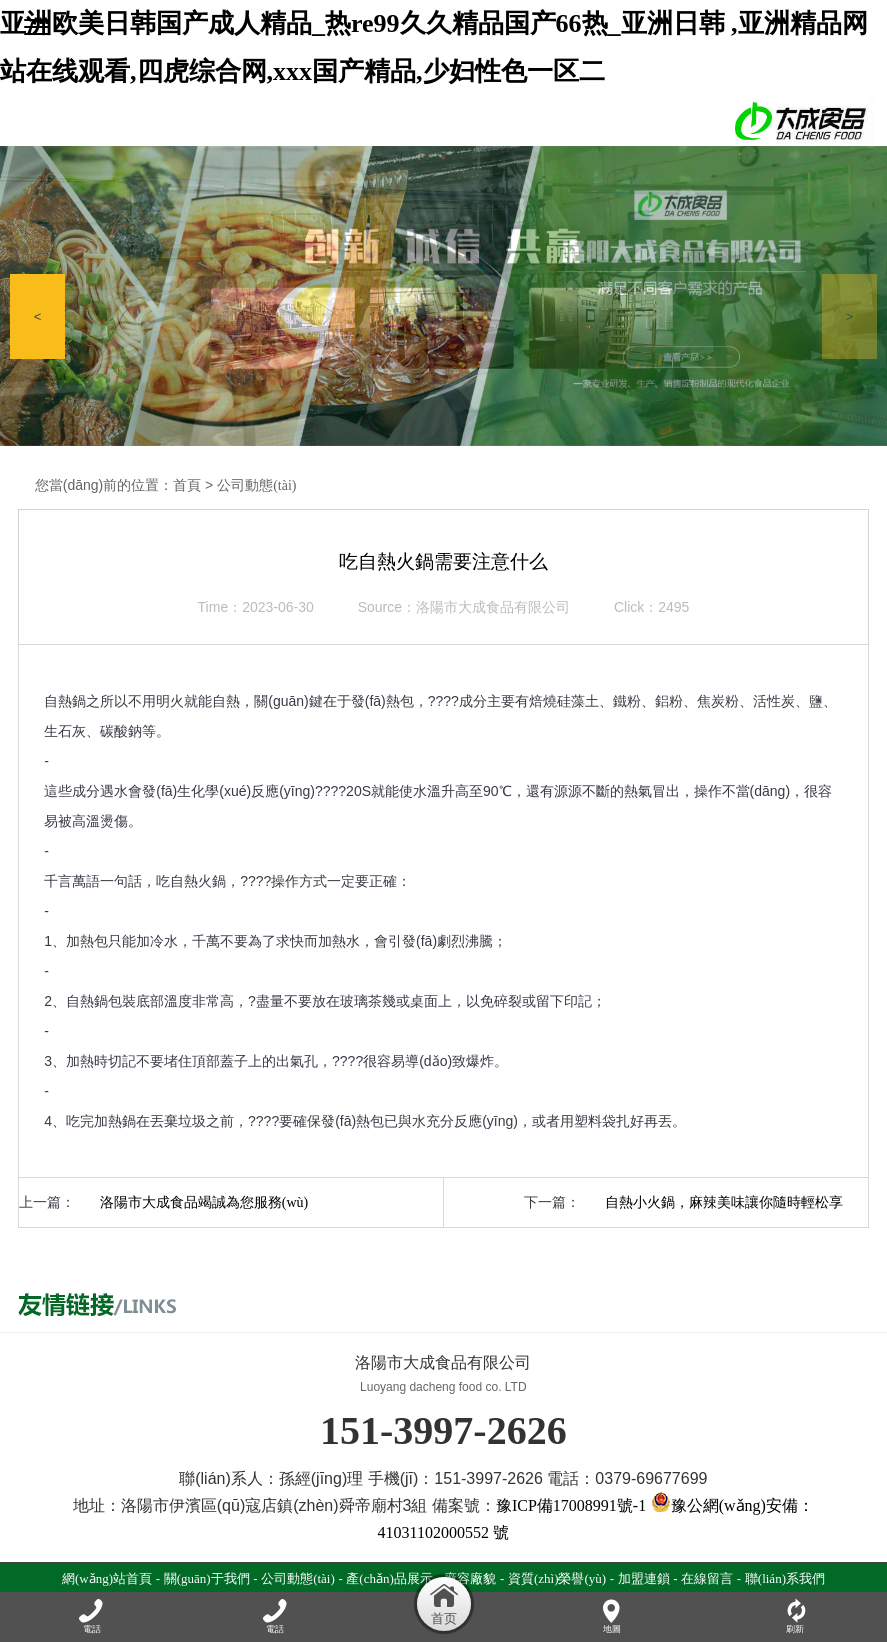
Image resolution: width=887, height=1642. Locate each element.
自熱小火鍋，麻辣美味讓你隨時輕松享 (724, 1202)
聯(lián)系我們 (785, 1578)
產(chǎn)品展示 (389, 1578)
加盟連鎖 (644, 1578)
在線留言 (707, 1578)
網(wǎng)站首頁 (107, 1578)
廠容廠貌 (470, 1578)
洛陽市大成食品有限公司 (493, 607)
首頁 (187, 485)
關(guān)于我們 (207, 1578)
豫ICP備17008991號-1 (571, 1505)
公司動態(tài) (256, 485)
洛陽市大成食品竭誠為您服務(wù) (204, 1202)
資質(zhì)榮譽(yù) (557, 1578)
